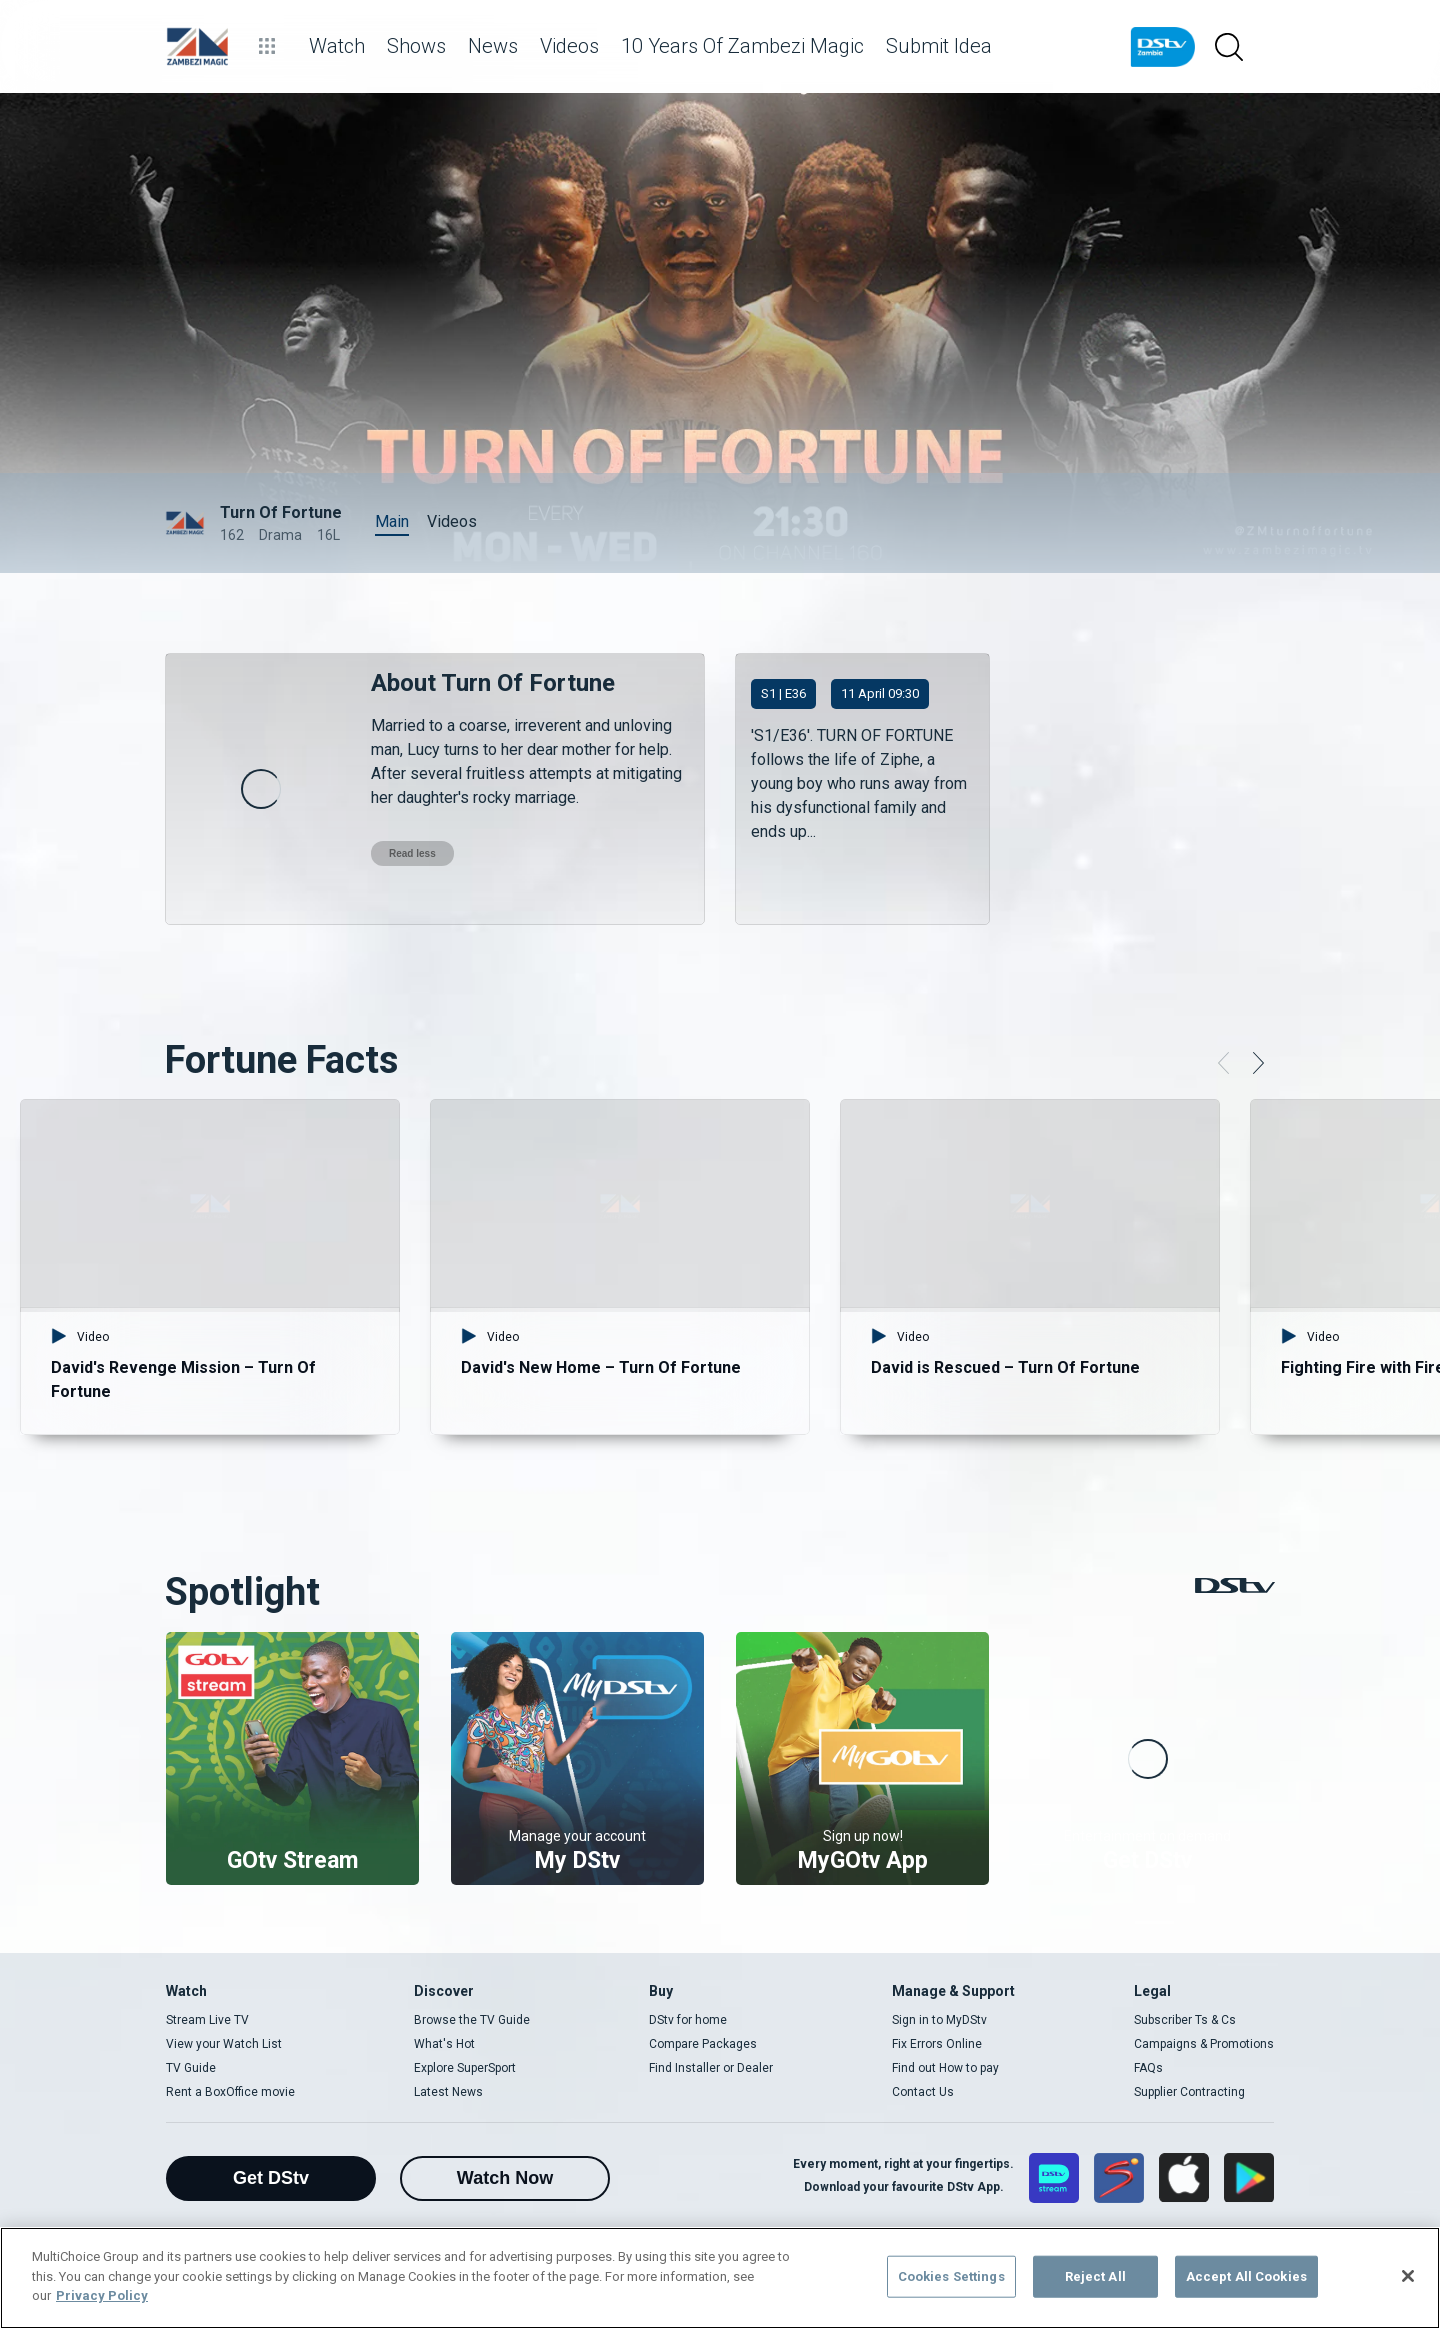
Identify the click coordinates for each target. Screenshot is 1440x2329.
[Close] (1408, 2276)
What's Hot (444, 2044)
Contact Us (923, 2092)
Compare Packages (703, 2044)
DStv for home (688, 2020)
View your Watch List (224, 2044)
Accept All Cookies (1246, 2276)
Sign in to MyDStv (939, 2020)
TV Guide (191, 2068)
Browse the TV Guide (472, 2020)
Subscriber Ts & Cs (1185, 2020)
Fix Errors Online (937, 2044)
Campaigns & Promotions (1204, 2044)
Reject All (1095, 2276)
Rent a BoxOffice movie (230, 2092)
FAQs (1148, 2068)
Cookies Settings (951, 2276)
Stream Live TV (207, 2020)
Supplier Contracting (1189, 2092)
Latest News (448, 2092)
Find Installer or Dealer (711, 2068)
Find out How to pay (945, 2068)
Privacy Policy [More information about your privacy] (102, 2295)
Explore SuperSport (465, 2068)
